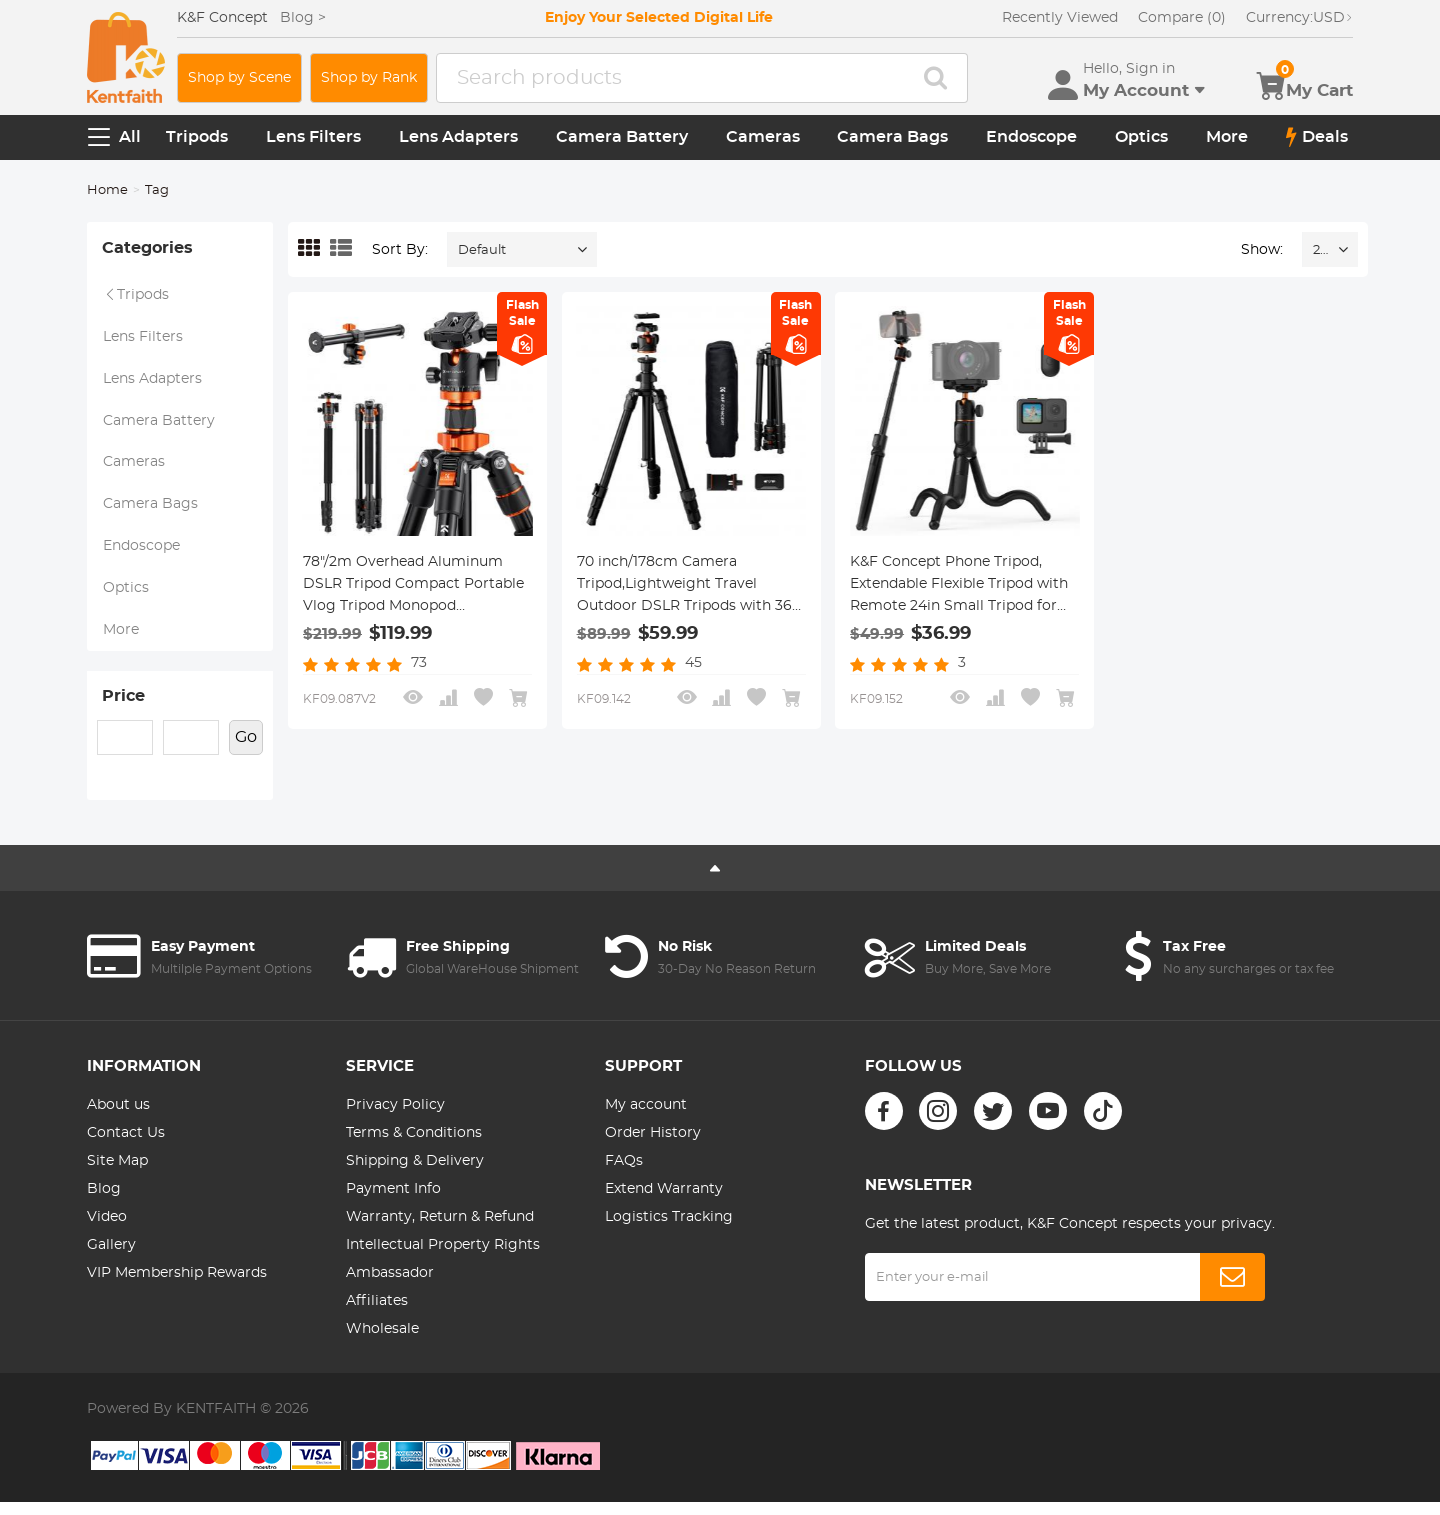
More (1227, 137)
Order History (653, 1146)
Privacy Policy (395, 1118)
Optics (1141, 137)
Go (246, 750)
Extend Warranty (664, 1202)
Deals (1317, 137)
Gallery (111, 1258)
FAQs (624, 1174)
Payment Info (393, 1202)
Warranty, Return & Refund (440, 1230)
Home (107, 190)
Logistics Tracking (669, 1230)
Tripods (197, 137)
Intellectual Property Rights (443, 1258)
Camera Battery (622, 137)
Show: (1262, 250)
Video (107, 1230)
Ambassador (390, 1286)
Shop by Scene (239, 78)
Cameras (763, 137)
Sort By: (400, 250)
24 (1320, 250)
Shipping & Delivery (415, 1174)
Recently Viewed (1060, 18)
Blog (104, 1202)
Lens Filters (313, 137)
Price (123, 708)
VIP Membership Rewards (177, 1286)
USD (1299, 18)
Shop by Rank (369, 78)
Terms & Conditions (414, 1146)
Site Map (117, 1174)
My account (646, 1118)
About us (118, 1118)
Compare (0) (1182, 18)
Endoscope (1031, 137)
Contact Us (126, 1146)
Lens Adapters (458, 137)
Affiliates (377, 1314)
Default (482, 250)
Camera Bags (892, 137)
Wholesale (382, 1342)
